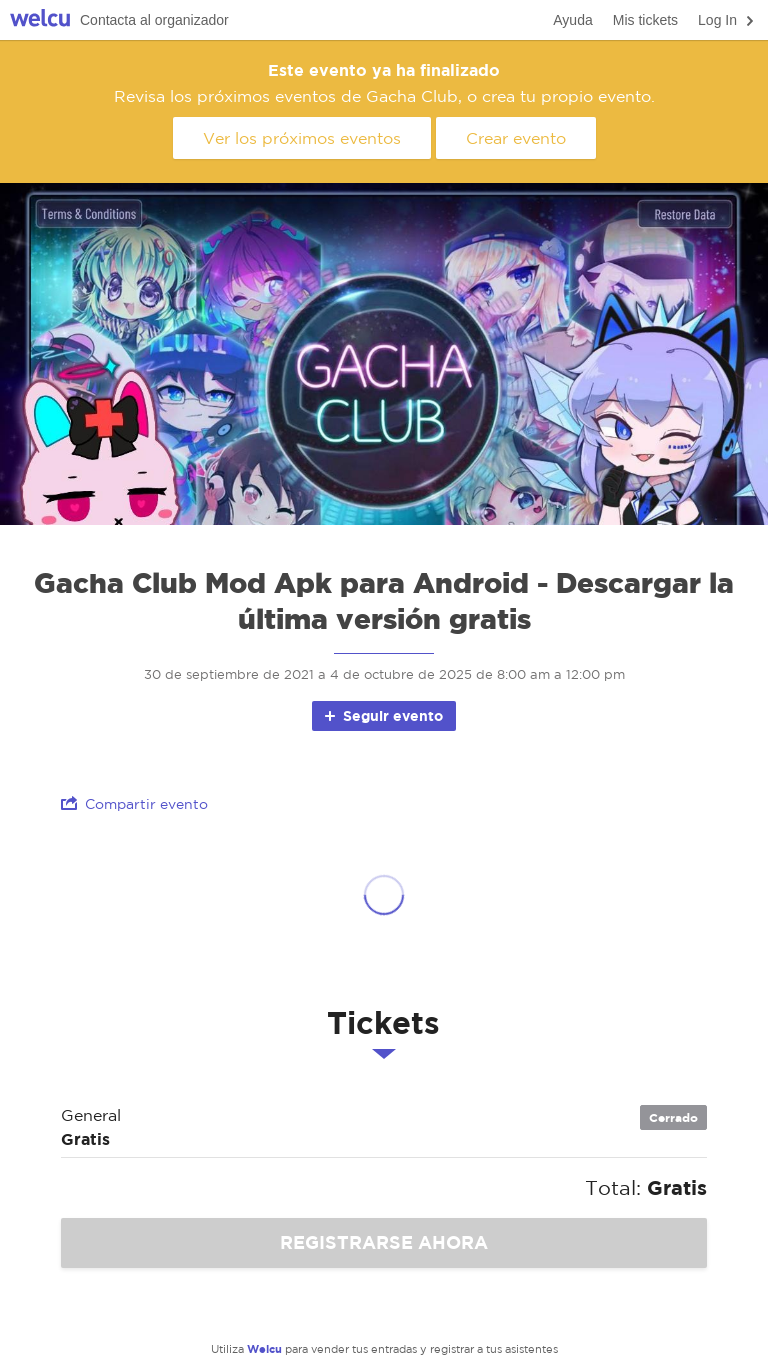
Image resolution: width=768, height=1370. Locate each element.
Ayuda (572, 20)
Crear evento (516, 138)
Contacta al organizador (154, 20)
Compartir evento (134, 803)
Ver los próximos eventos (302, 138)
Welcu (40, 20)
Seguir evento (382, 715)
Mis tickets (645, 20)
